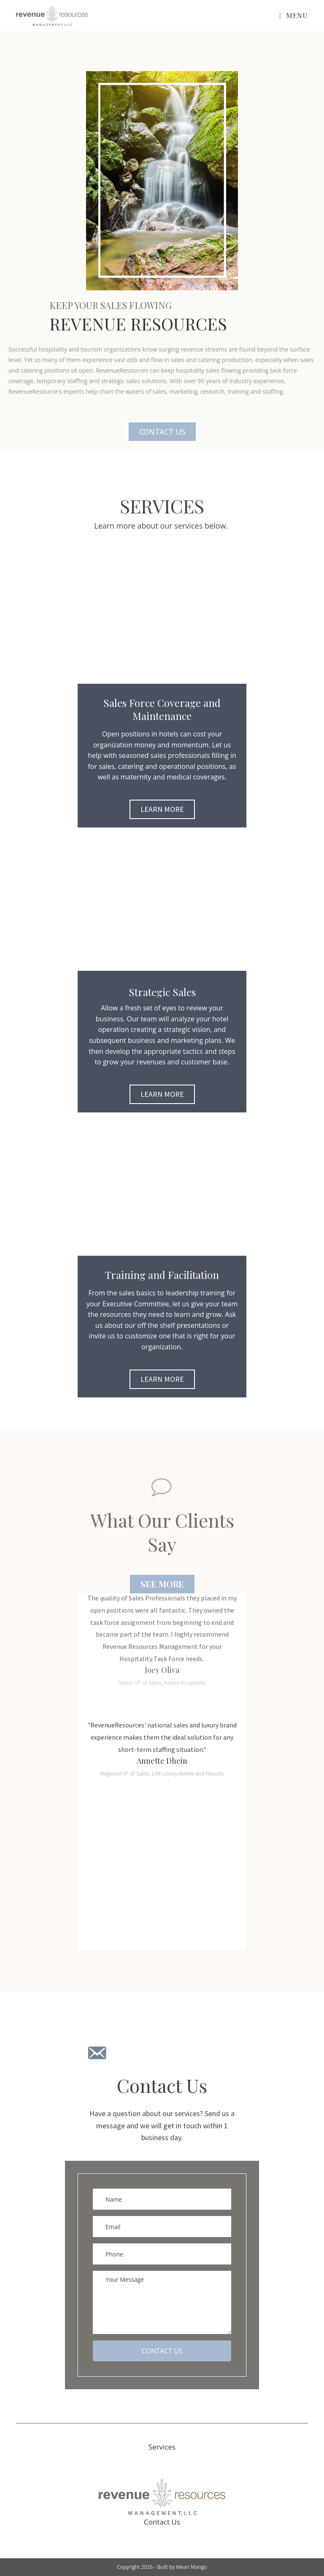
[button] (162, 431)
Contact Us (162, 2522)
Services (162, 2447)
